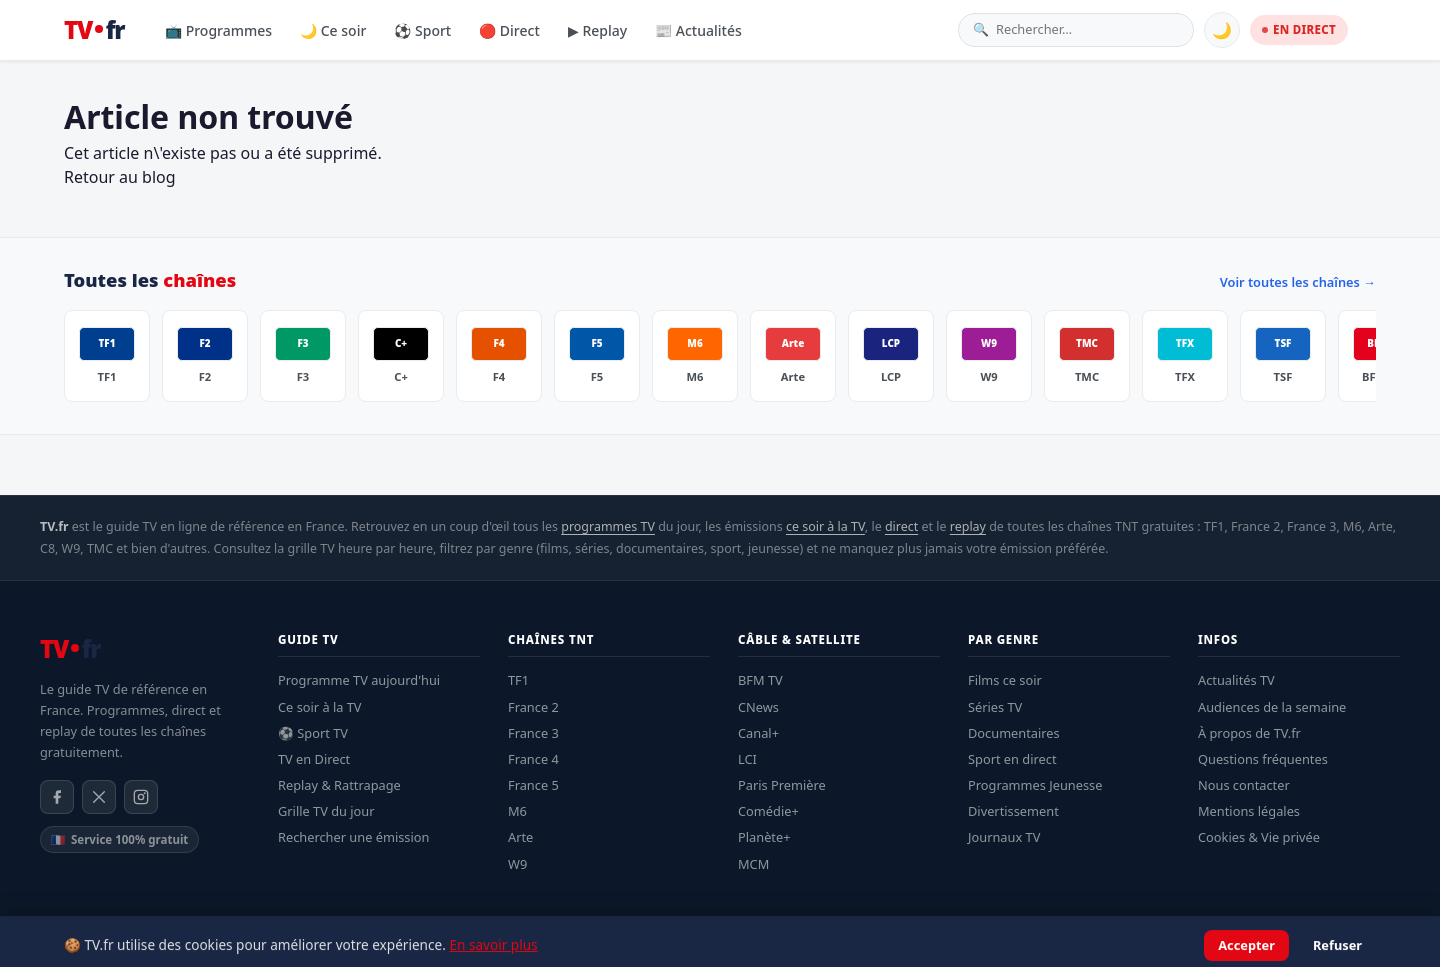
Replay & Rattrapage (339, 785)
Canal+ (758, 733)
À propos (1314, 942)
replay (968, 526)
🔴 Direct (509, 30)
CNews (758, 707)
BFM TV (760, 680)
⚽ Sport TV (313, 733)
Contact (1379, 942)
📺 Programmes (218, 30)
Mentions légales (1249, 811)
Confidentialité (1230, 942)
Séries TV (995, 707)
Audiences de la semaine (1272, 707)
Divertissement (1013, 811)
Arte (520, 837)
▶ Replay (597, 30)
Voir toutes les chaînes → (1298, 282)
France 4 (533, 759)
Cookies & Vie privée (1259, 837)
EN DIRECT (1299, 29)
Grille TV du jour (326, 811)
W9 (517, 864)
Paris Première (782, 785)
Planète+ (764, 837)
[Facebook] (57, 797)
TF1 (518, 680)
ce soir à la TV (825, 526)
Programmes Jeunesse (1035, 785)
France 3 (533, 733)
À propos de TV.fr (1249, 733)
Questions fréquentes (1263, 759)
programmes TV (608, 526)
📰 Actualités (698, 30)
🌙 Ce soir (333, 30)
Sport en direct (1012, 759)
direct (901, 526)
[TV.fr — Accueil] (94, 30)
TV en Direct (314, 759)
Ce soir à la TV (320, 707)
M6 (517, 811)
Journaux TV (1004, 837)
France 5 (533, 785)
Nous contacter (1244, 785)
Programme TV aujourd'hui (359, 680)
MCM (753, 864)
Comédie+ (768, 811)
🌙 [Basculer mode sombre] (1222, 30)
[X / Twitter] (99, 797)
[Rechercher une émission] (1087, 29)
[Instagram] (141, 797)
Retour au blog (120, 177)
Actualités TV (1236, 680)
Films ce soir (1005, 680)
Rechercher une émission (353, 837)
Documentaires (1014, 733)
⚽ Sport (422, 30)
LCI (747, 759)
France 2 (533, 707)
